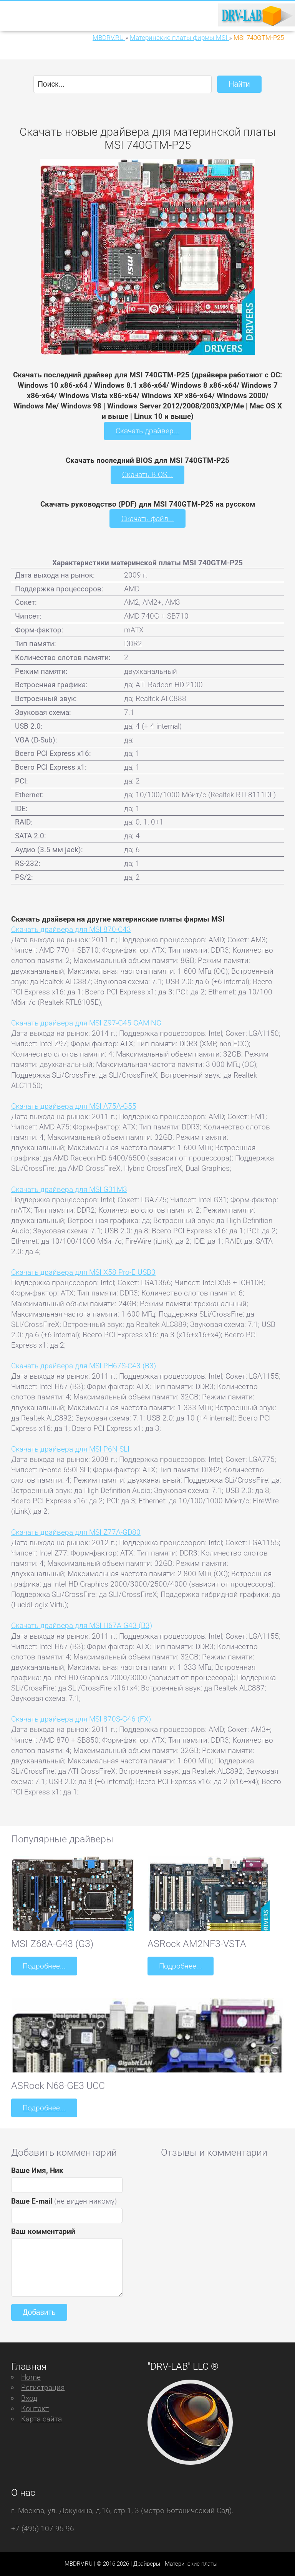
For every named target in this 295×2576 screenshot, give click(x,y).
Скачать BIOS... (147, 474)
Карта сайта (41, 2419)
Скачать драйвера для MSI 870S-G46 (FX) (81, 1719)
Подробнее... (44, 1966)
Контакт (35, 2408)
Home (31, 2377)
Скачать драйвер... (147, 430)
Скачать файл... (147, 518)
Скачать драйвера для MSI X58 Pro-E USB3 (83, 1272)
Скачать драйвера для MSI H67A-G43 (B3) (81, 1625)
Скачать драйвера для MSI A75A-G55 (73, 1106)
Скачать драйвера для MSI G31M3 (69, 1189)
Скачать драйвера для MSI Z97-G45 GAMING (86, 1023)
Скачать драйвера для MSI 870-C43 (71, 929)
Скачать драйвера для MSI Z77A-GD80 (76, 1532)
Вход (29, 2398)
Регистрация (43, 2387)
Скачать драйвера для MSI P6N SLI (70, 1449)
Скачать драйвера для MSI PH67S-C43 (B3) (83, 1365)
